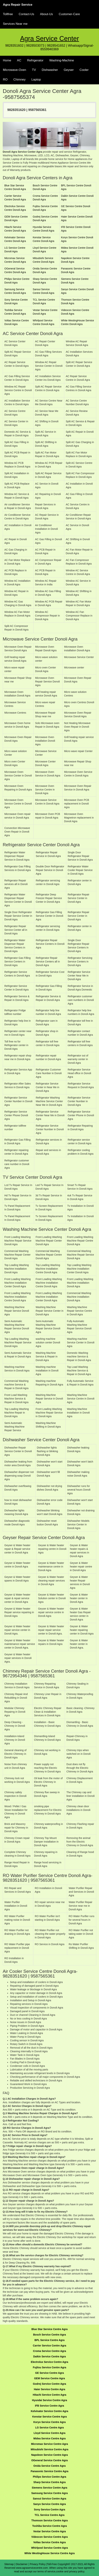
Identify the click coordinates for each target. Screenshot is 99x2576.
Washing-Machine (61, 60)
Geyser (69, 70)
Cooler (84, 70)
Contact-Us (26, 14)
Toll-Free (52, 2564)
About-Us (46, 14)
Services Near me (15, 24)
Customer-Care (69, 14)
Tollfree (8, 14)
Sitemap (9, 2564)
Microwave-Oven (14, 70)
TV (34, 70)
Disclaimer (21, 2564)
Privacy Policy (37, 2564)
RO (5, 79)
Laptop (36, 79)
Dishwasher (50, 70)
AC (19, 60)
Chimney (19, 79)
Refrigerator (35, 60)
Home (7, 60)
